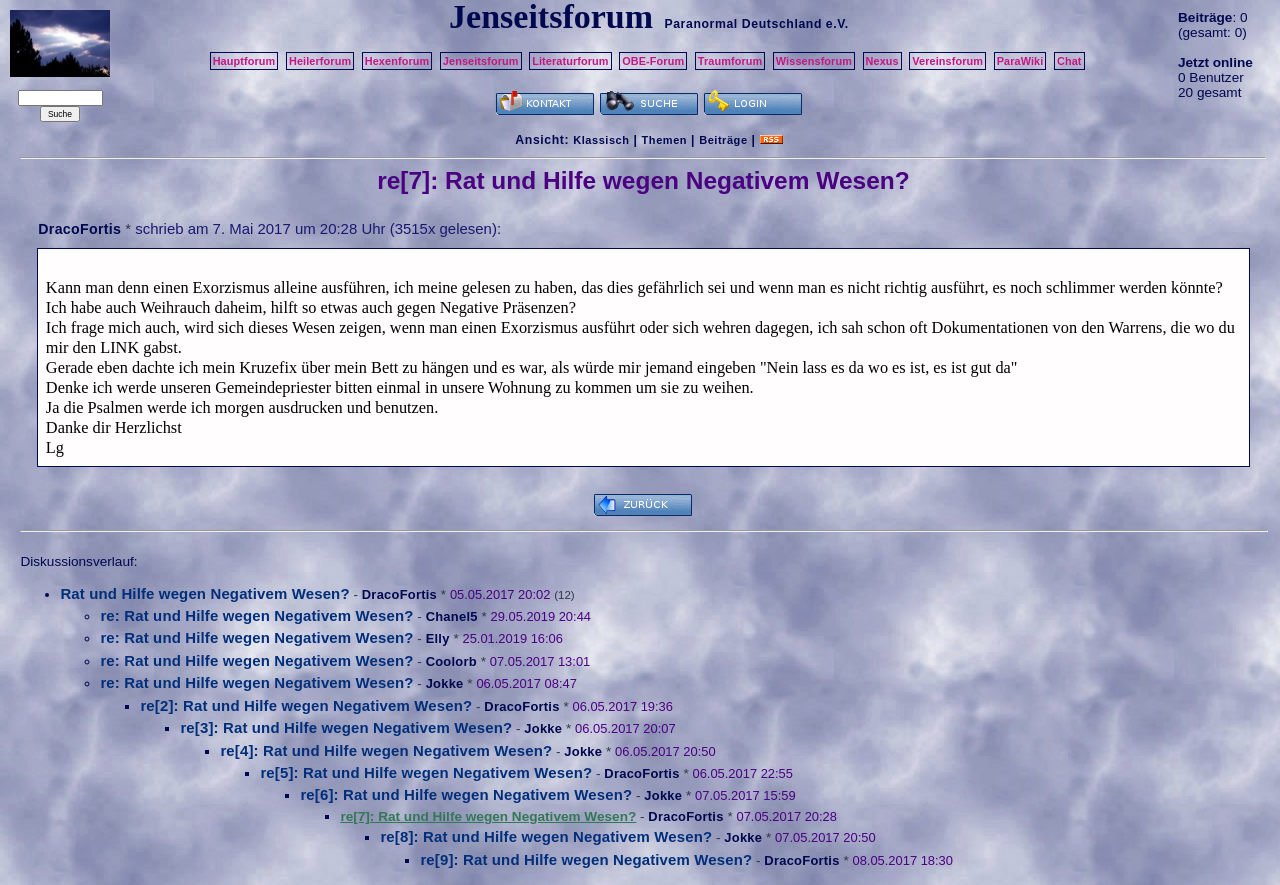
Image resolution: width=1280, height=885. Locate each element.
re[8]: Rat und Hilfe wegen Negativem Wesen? (546, 836)
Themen (664, 140)
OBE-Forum (653, 61)
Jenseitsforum (481, 61)
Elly (438, 638)
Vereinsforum (947, 61)
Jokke (445, 683)
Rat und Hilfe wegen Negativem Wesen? (204, 593)
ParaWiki (1020, 61)
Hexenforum (397, 61)
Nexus (882, 61)
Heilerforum (320, 61)
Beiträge (723, 140)
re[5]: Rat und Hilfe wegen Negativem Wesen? (426, 772)
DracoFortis (79, 229)
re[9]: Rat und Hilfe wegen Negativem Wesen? (586, 859)
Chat (1069, 61)
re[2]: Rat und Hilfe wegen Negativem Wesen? (306, 705)
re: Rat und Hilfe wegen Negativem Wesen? (256, 615)
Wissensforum (814, 61)
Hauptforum (244, 61)
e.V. (837, 24)
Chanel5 (452, 616)
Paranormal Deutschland (743, 24)
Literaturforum (570, 61)
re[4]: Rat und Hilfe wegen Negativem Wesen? (386, 750)
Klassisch (601, 140)
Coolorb (451, 661)
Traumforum (730, 61)
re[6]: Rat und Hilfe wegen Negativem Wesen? (466, 794)
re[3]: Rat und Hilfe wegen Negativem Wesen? (346, 727)
